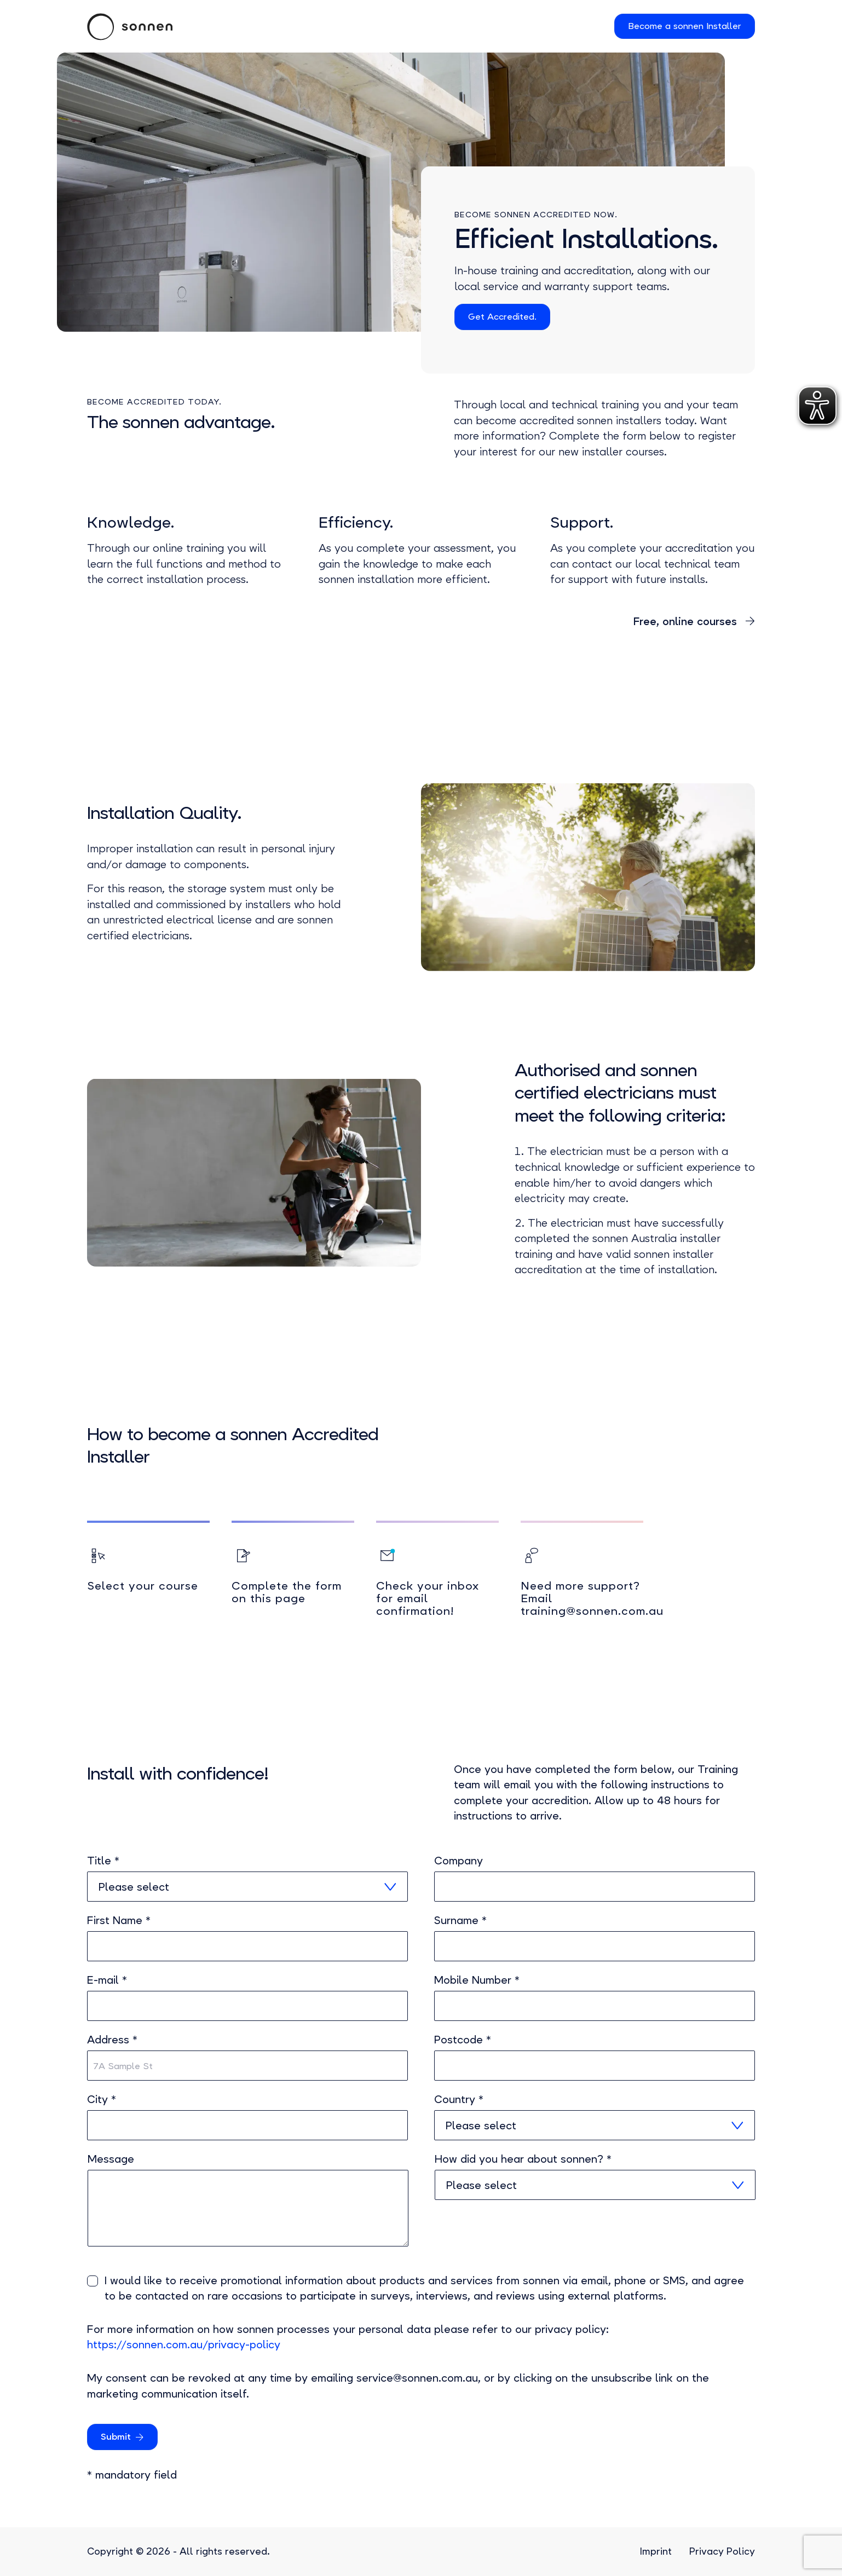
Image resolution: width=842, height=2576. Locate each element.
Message (111, 2159)
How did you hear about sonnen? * (523, 2159)
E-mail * (107, 1980)
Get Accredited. (502, 316)
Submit (116, 2436)
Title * (103, 1861)
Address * (112, 2040)
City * (101, 2099)
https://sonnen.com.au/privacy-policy (183, 2344)
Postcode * (462, 2040)
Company (458, 1861)
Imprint (656, 2551)
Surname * (460, 1920)
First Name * (119, 1920)
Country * (458, 2099)
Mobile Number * (477, 1980)
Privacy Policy (722, 2551)
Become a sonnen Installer (684, 26)
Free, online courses (686, 621)
